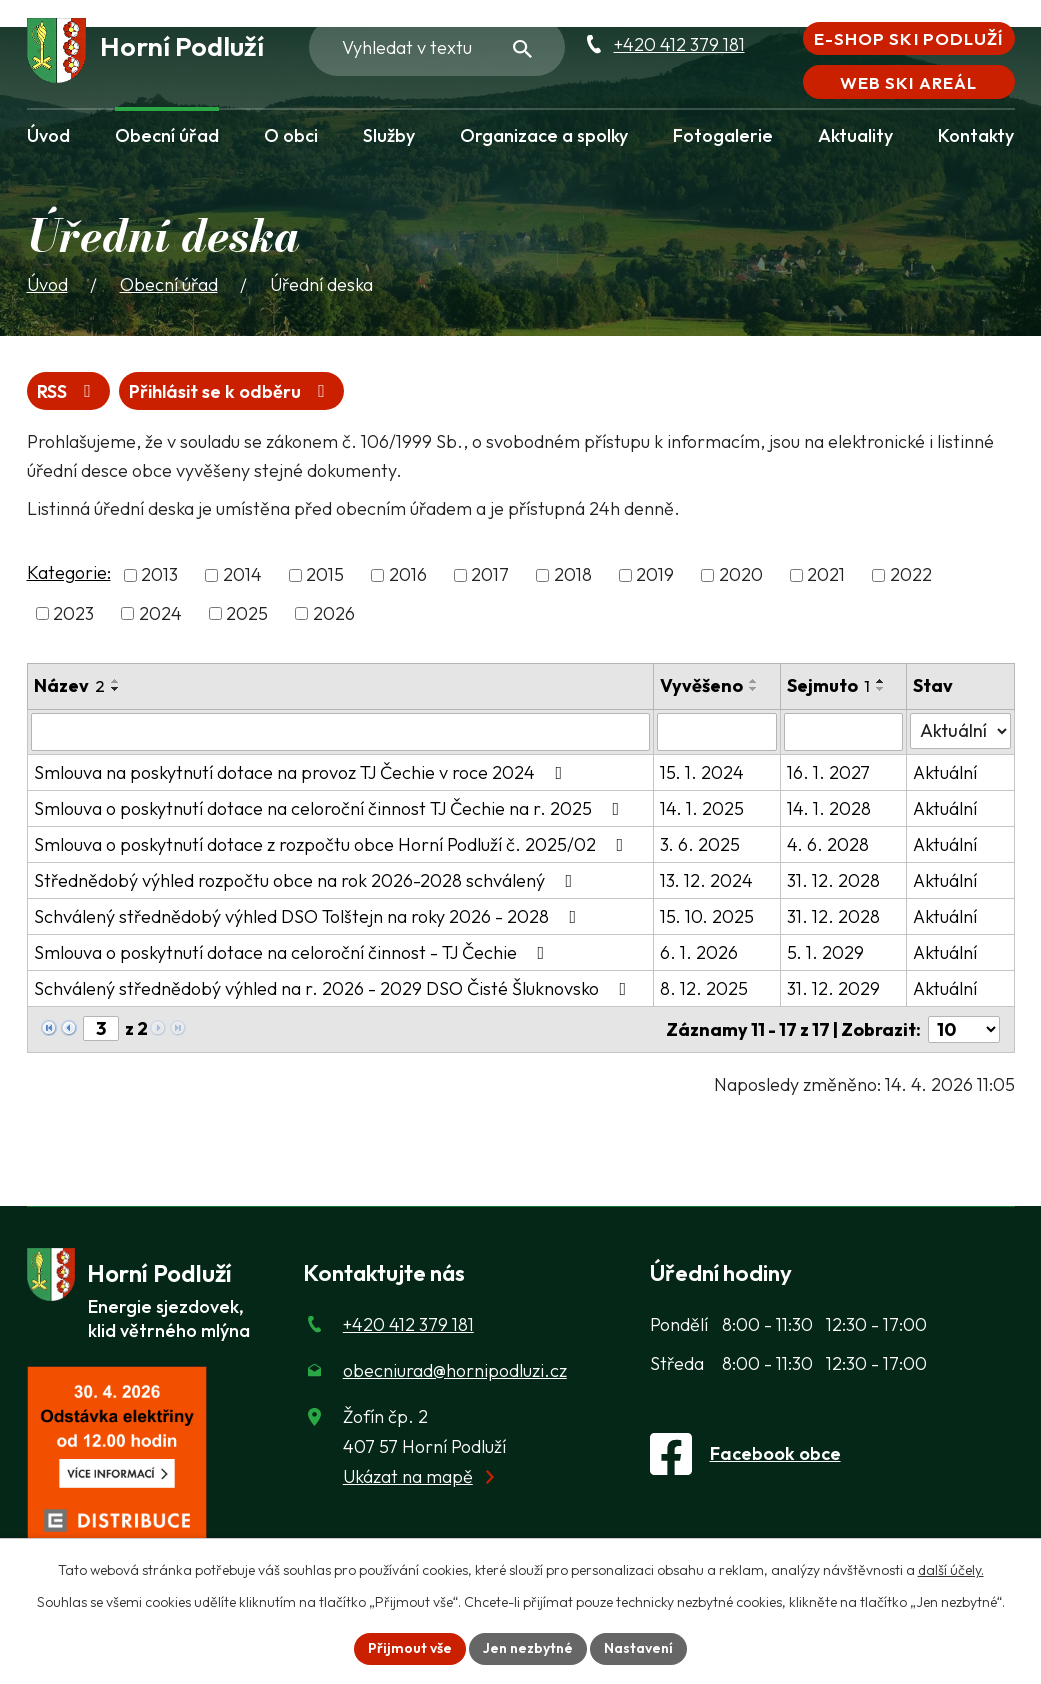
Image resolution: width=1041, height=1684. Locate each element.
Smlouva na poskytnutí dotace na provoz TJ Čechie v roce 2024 (302, 772)
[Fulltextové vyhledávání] (437, 47)
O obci (291, 135)
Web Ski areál (908, 82)
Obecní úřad (167, 135)
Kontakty (976, 135)
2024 (160, 613)
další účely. (951, 1570)
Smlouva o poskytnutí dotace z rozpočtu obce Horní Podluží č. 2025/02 (333, 844)
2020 (741, 575)
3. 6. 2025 (700, 844)
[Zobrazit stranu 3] (101, 1028)
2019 (655, 575)
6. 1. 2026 (699, 952)
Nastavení (638, 1648)
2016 (408, 575)
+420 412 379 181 (679, 44)
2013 (159, 575)
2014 (242, 575)
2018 (573, 575)
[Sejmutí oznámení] (844, 732)
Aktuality (855, 135)
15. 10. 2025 (707, 916)
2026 (334, 613)
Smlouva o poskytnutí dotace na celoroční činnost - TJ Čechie (293, 952)
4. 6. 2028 (828, 844)
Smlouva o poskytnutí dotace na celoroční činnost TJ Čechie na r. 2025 (331, 808)
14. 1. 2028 (829, 808)
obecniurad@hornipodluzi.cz (455, 1370)
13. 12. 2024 (706, 880)
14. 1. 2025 (702, 808)
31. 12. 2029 (833, 988)
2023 (73, 613)
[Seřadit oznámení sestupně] (116, 689)
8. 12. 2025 (704, 988)
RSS (68, 391)
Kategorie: (69, 572)
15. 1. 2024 (702, 772)
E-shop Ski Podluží (908, 38)
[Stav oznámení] (960, 731)
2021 (826, 575)
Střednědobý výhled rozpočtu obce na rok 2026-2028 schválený (307, 880)
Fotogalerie (723, 135)
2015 (325, 575)
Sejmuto (828, 685)
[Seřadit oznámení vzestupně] (116, 681)
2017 (490, 575)
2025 (247, 613)
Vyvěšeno (701, 685)
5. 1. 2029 (825, 952)
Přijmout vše (410, 1648)
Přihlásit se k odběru (231, 391)
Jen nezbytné (528, 1648)
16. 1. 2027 (828, 772)
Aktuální (945, 772)
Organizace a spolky (544, 135)
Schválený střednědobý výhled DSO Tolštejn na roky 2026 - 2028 (309, 916)
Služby (389, 135)
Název (69, 685)
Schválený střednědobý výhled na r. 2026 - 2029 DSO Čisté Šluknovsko (334, 988)
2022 (911, 575)
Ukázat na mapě (408, 1476)
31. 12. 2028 (833, 880)
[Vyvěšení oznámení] (717, 732)
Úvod (48, 135)
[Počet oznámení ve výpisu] (964, 1029)
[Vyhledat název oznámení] (341, 732)
